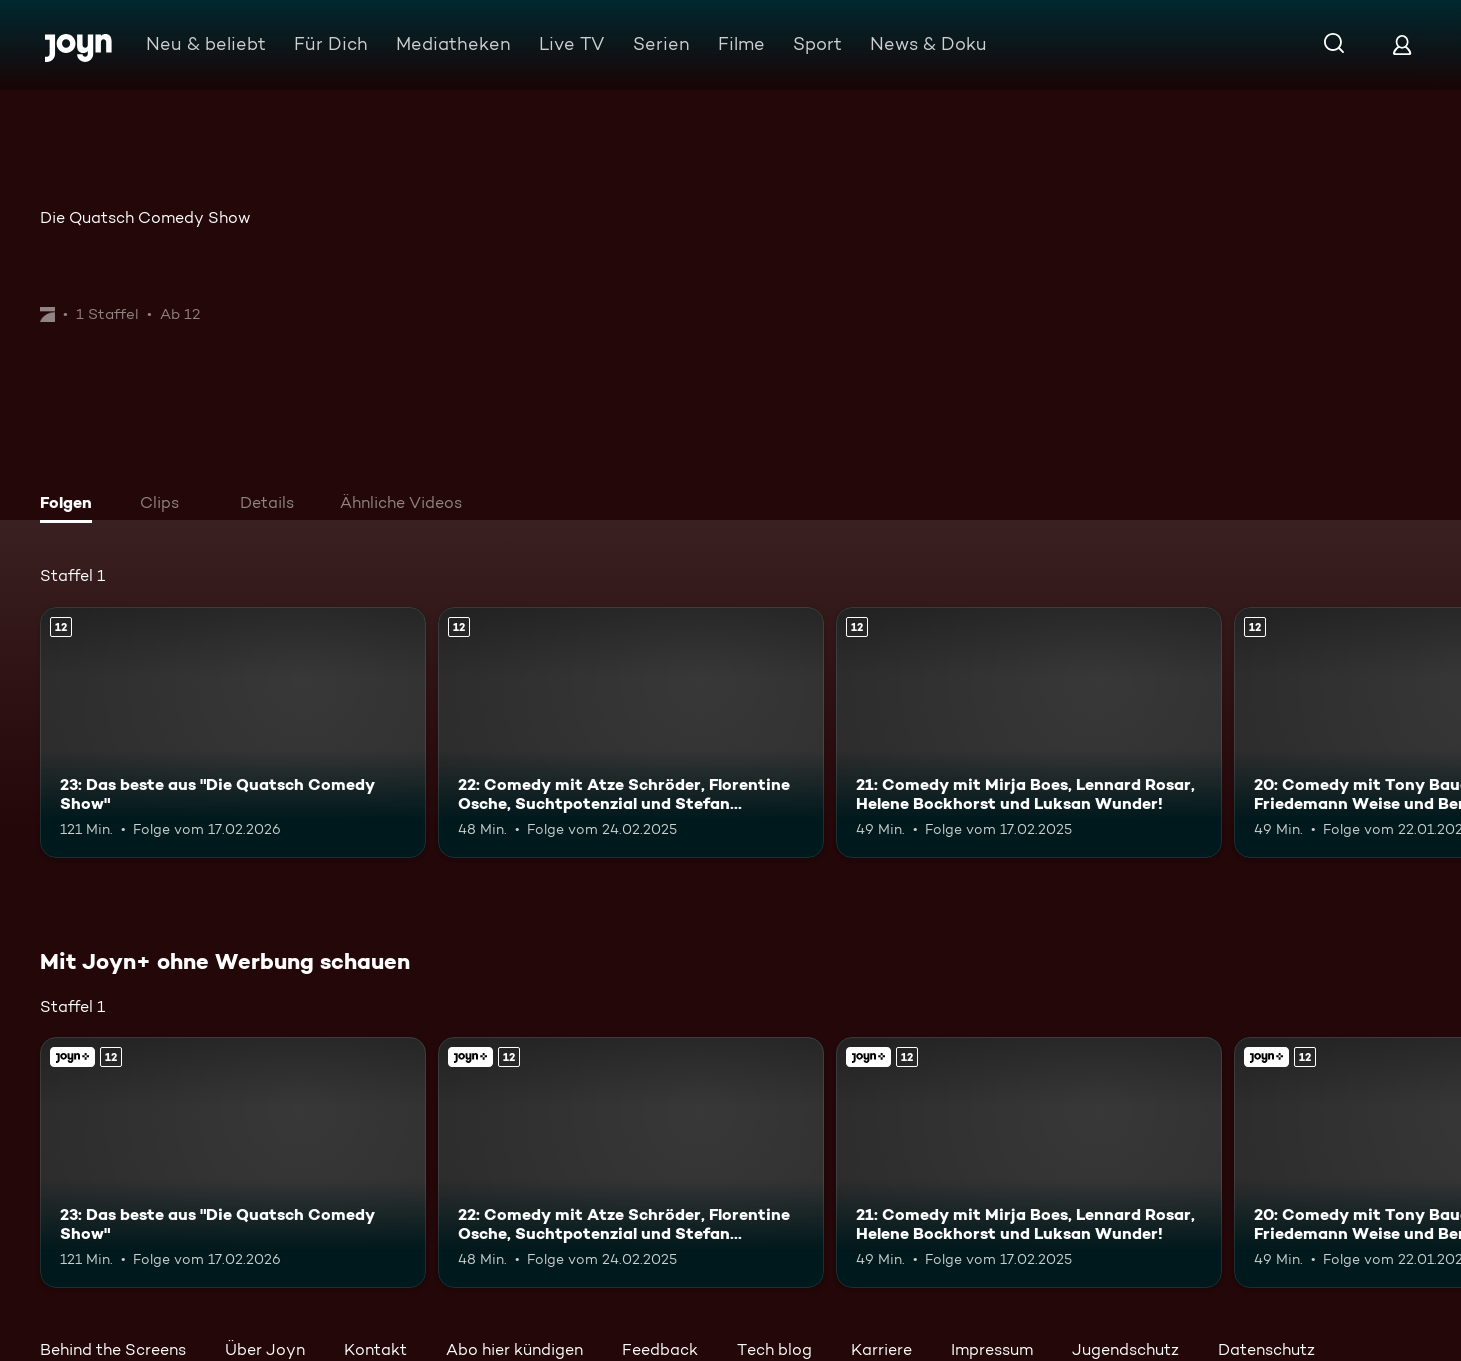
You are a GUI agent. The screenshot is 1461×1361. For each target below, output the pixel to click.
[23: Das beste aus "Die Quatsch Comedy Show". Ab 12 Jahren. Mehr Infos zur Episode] (233, 732)
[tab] (71, 505)
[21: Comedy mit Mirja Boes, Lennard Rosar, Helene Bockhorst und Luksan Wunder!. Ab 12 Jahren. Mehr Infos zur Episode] (1029, 732)
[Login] (1402, 44)
